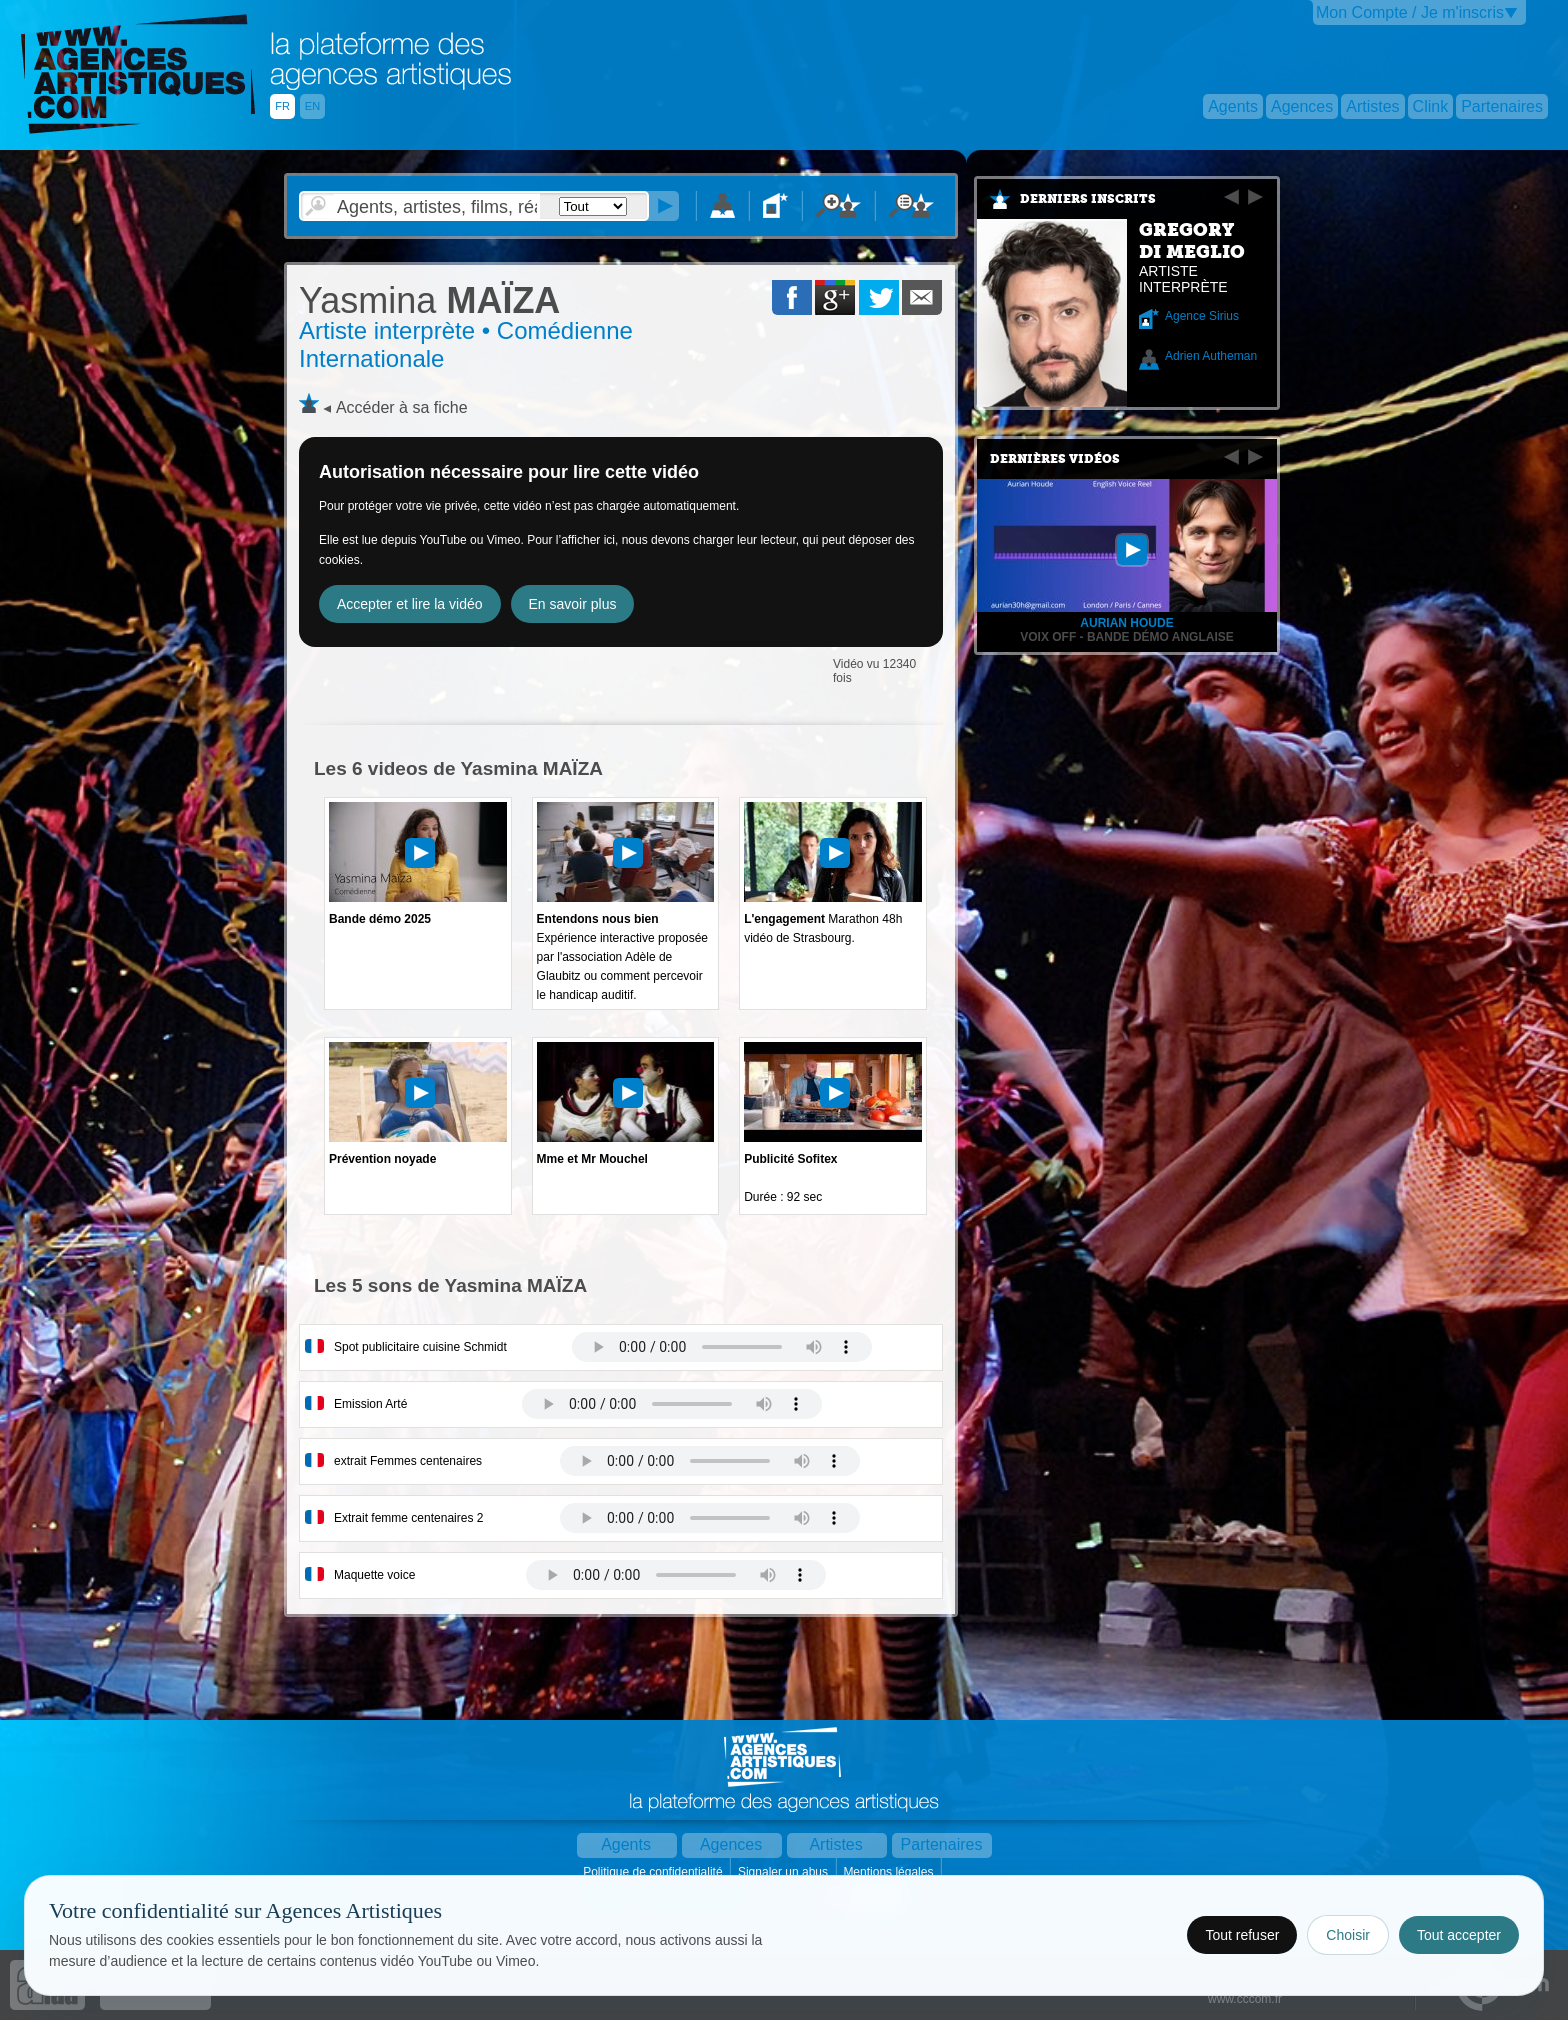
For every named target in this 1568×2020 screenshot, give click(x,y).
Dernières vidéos (1055, 459)
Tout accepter (1459, 1935)
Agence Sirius (1202, 316)
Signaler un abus (784, 1872)
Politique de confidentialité (654, 1872)
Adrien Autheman (1211, 356)
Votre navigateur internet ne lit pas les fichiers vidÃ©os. (722, 1347)
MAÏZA (429, 300)
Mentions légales (889, 1872)
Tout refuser (1242, 1935)
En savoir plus (573, 604)
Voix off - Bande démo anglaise (1127, 637)
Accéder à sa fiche (402, 407)
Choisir (1348, 1935)
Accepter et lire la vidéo (410, 604)
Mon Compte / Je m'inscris (1410, 12)
